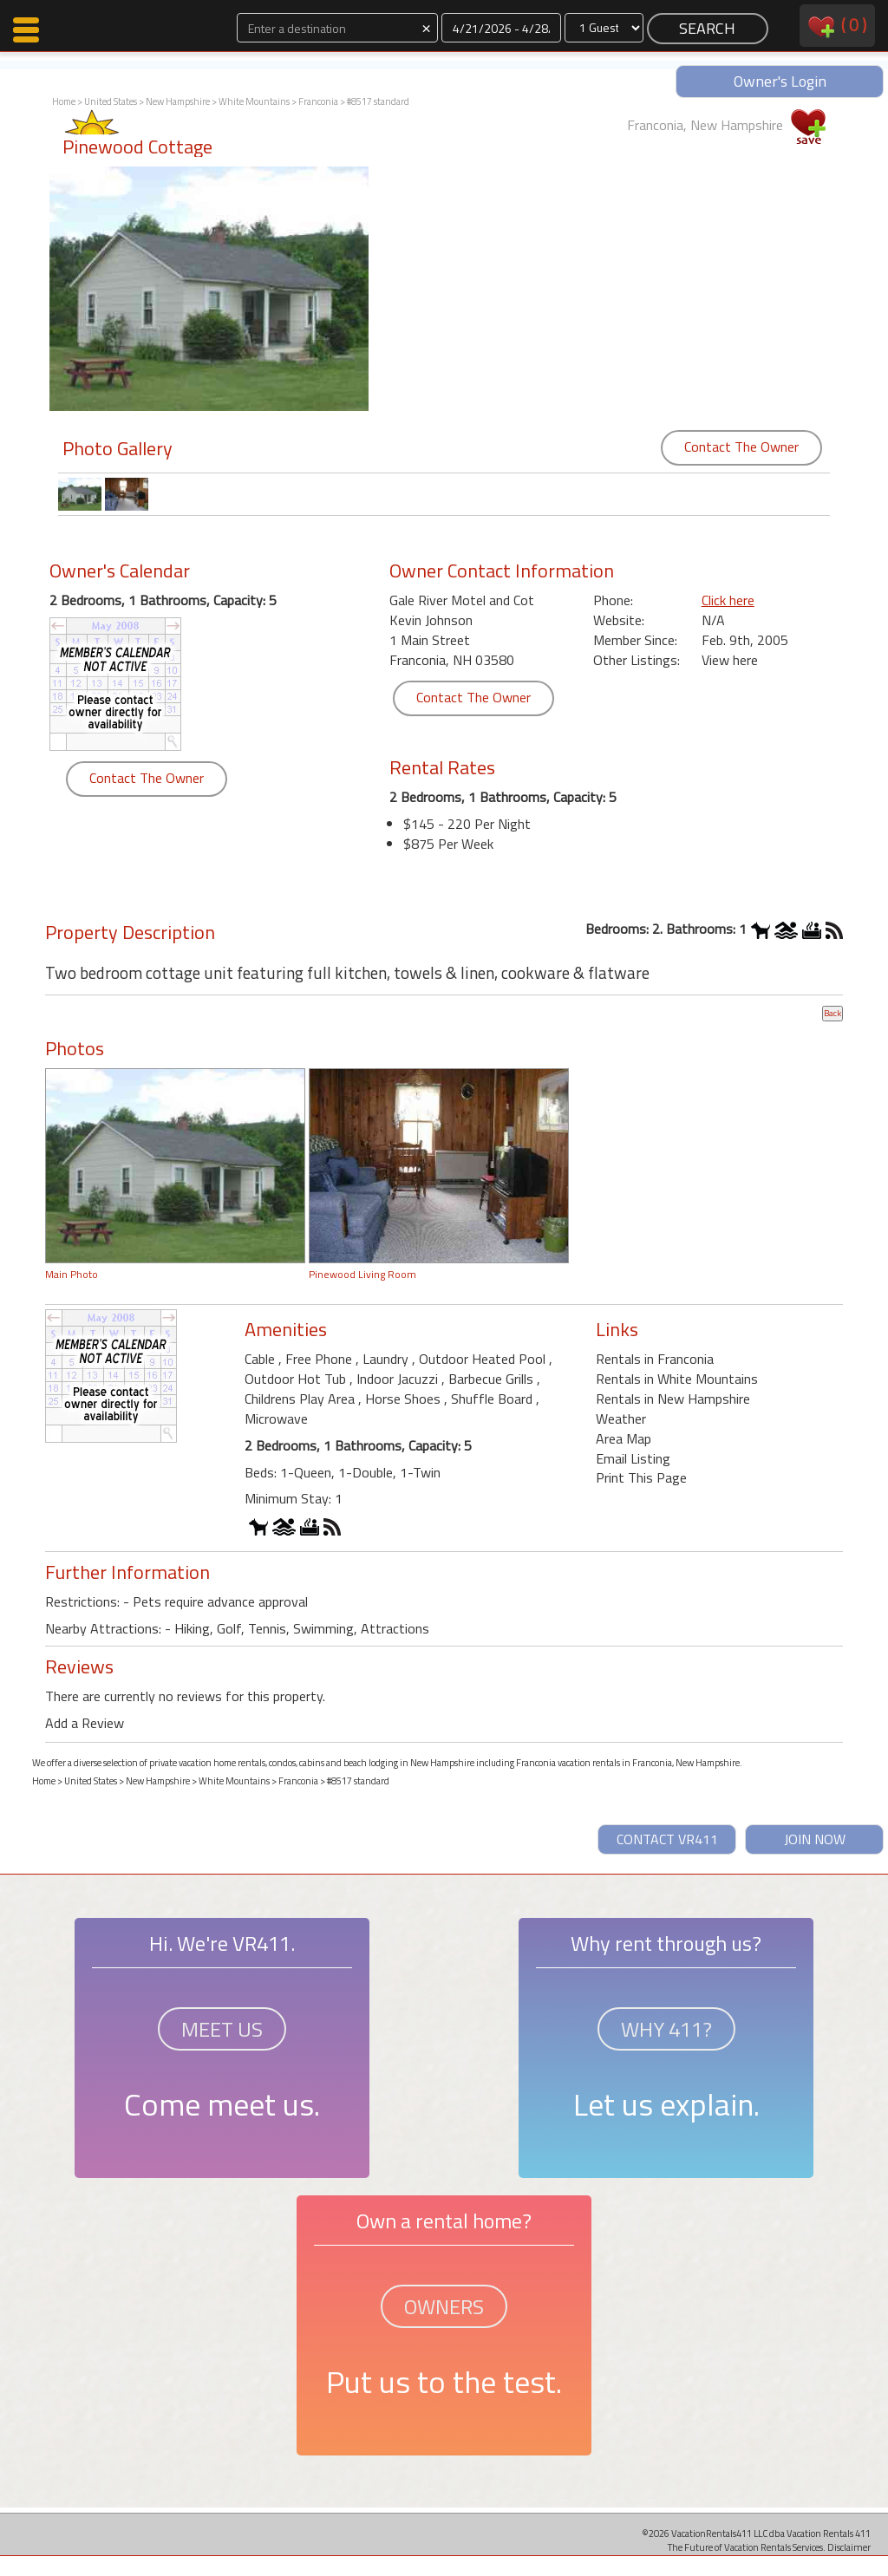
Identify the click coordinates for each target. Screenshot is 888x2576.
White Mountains (254, 101)
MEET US (222, 2028)
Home (63, 101)
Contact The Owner (741, 446)
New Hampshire (178, 101)
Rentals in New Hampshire (673, 1398)
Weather (621, 1418)
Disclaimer (849, 2547)
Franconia (318, 101)
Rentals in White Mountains (677, 1378)
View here (730, 659)
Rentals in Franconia (655, 1358)
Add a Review (84, 1722)
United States (110, 101)
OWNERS (444, 2306)
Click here (728, 600)
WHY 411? (666, 2028)
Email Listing (633, 1458)
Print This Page (641, 1477)
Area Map (623, 1438)
